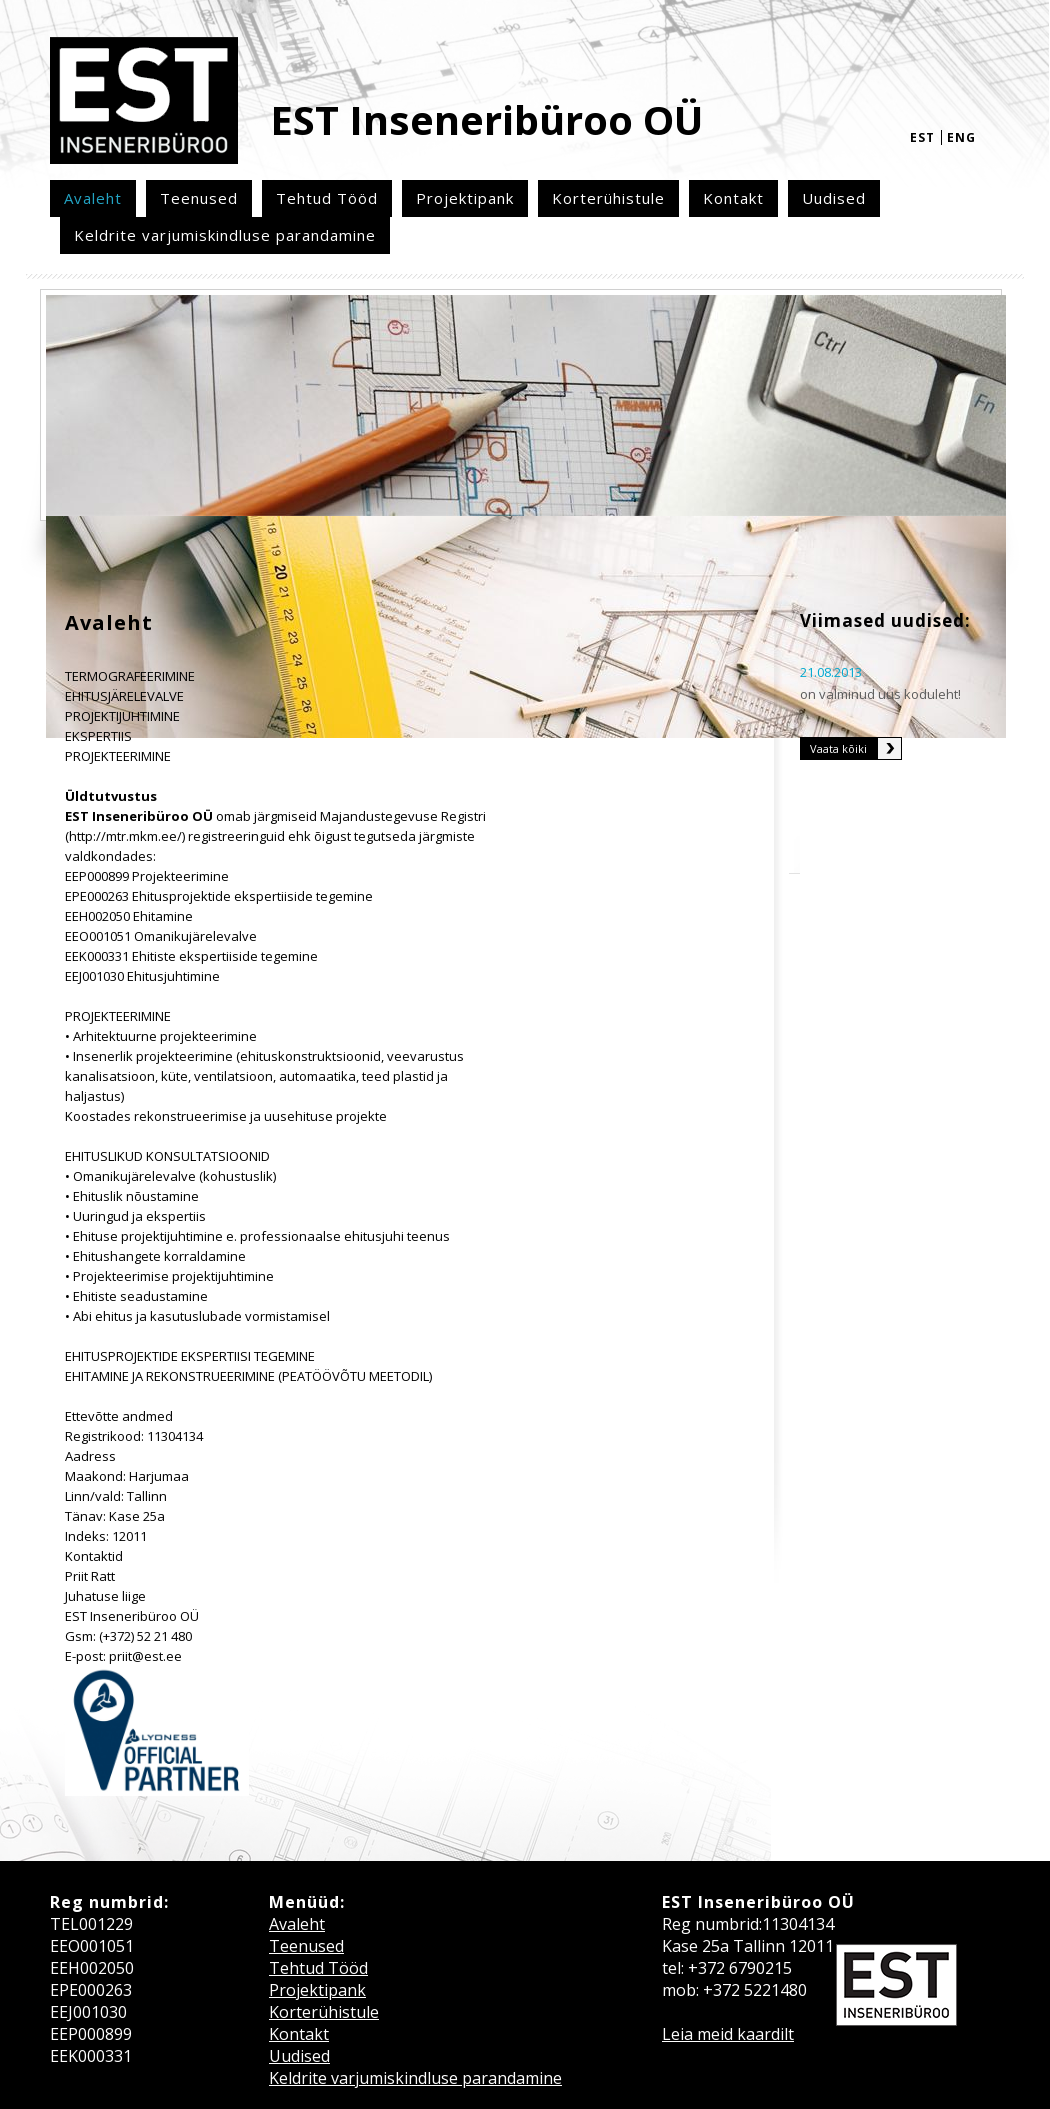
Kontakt (733, 198)
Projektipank (465, 198)
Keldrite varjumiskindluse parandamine (225, 235)
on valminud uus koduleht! (880, 694)
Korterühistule (608, 198)
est (922, 137)
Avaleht (93, 198)
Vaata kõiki (838, 748)
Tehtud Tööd (327, 198)
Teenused (199, 198)
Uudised (834, 198)
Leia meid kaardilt (728, 2034)
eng (961, 137)
